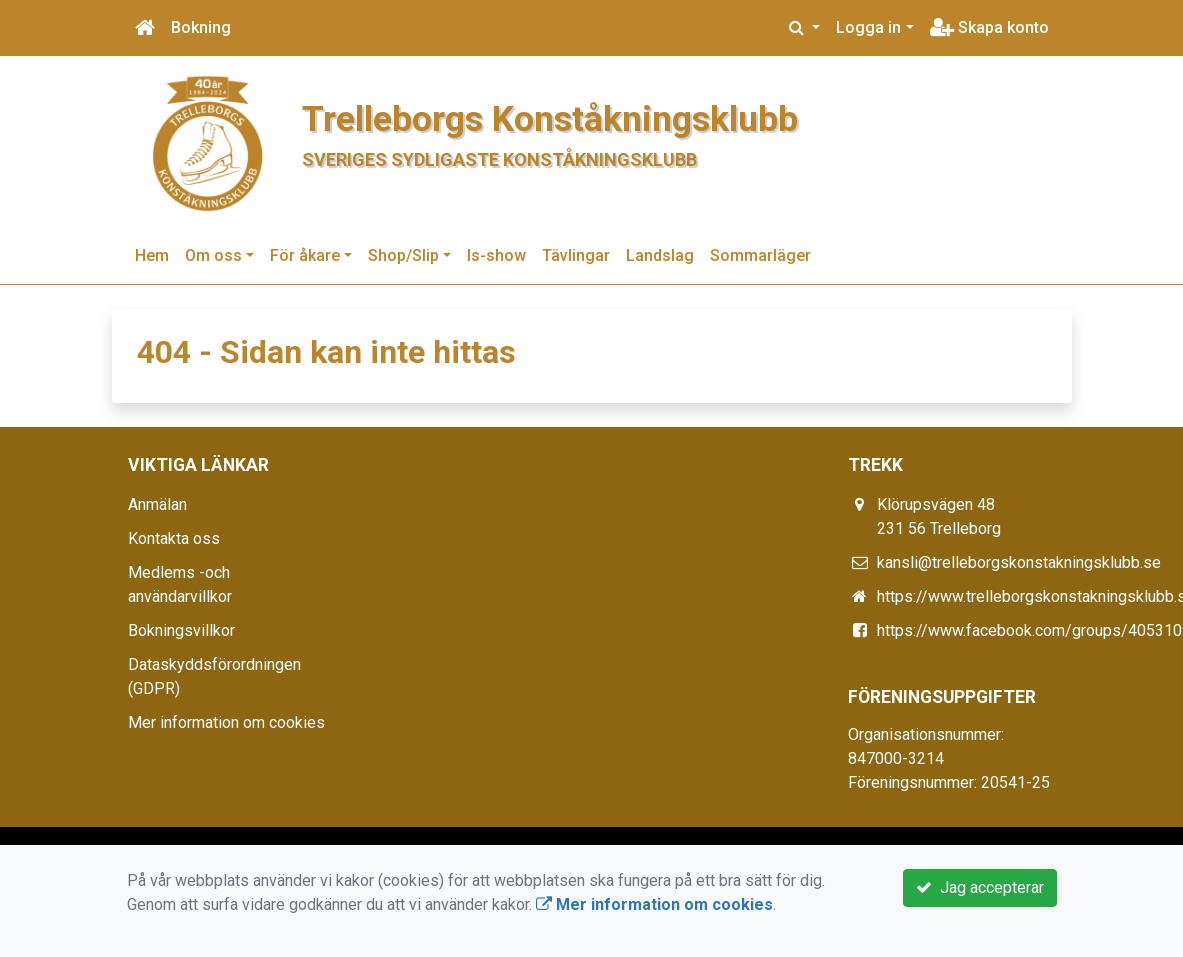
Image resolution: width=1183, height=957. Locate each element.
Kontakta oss (174, 538)
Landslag (660, 255)
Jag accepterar (980, 887)
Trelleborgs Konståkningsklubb (550, 119)
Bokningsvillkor (181, 630)
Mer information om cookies (226, 722)
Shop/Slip (403, 255)
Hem (152, 255)
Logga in (868, 27)
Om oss (213, 255)
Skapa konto (989, 27)
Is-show (496, 255)
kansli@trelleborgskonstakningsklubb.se (1019, 562)
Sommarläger (760, 255)
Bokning (201, 27)
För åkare (305, 255)
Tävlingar (576, 255)
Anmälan (157, 504)
